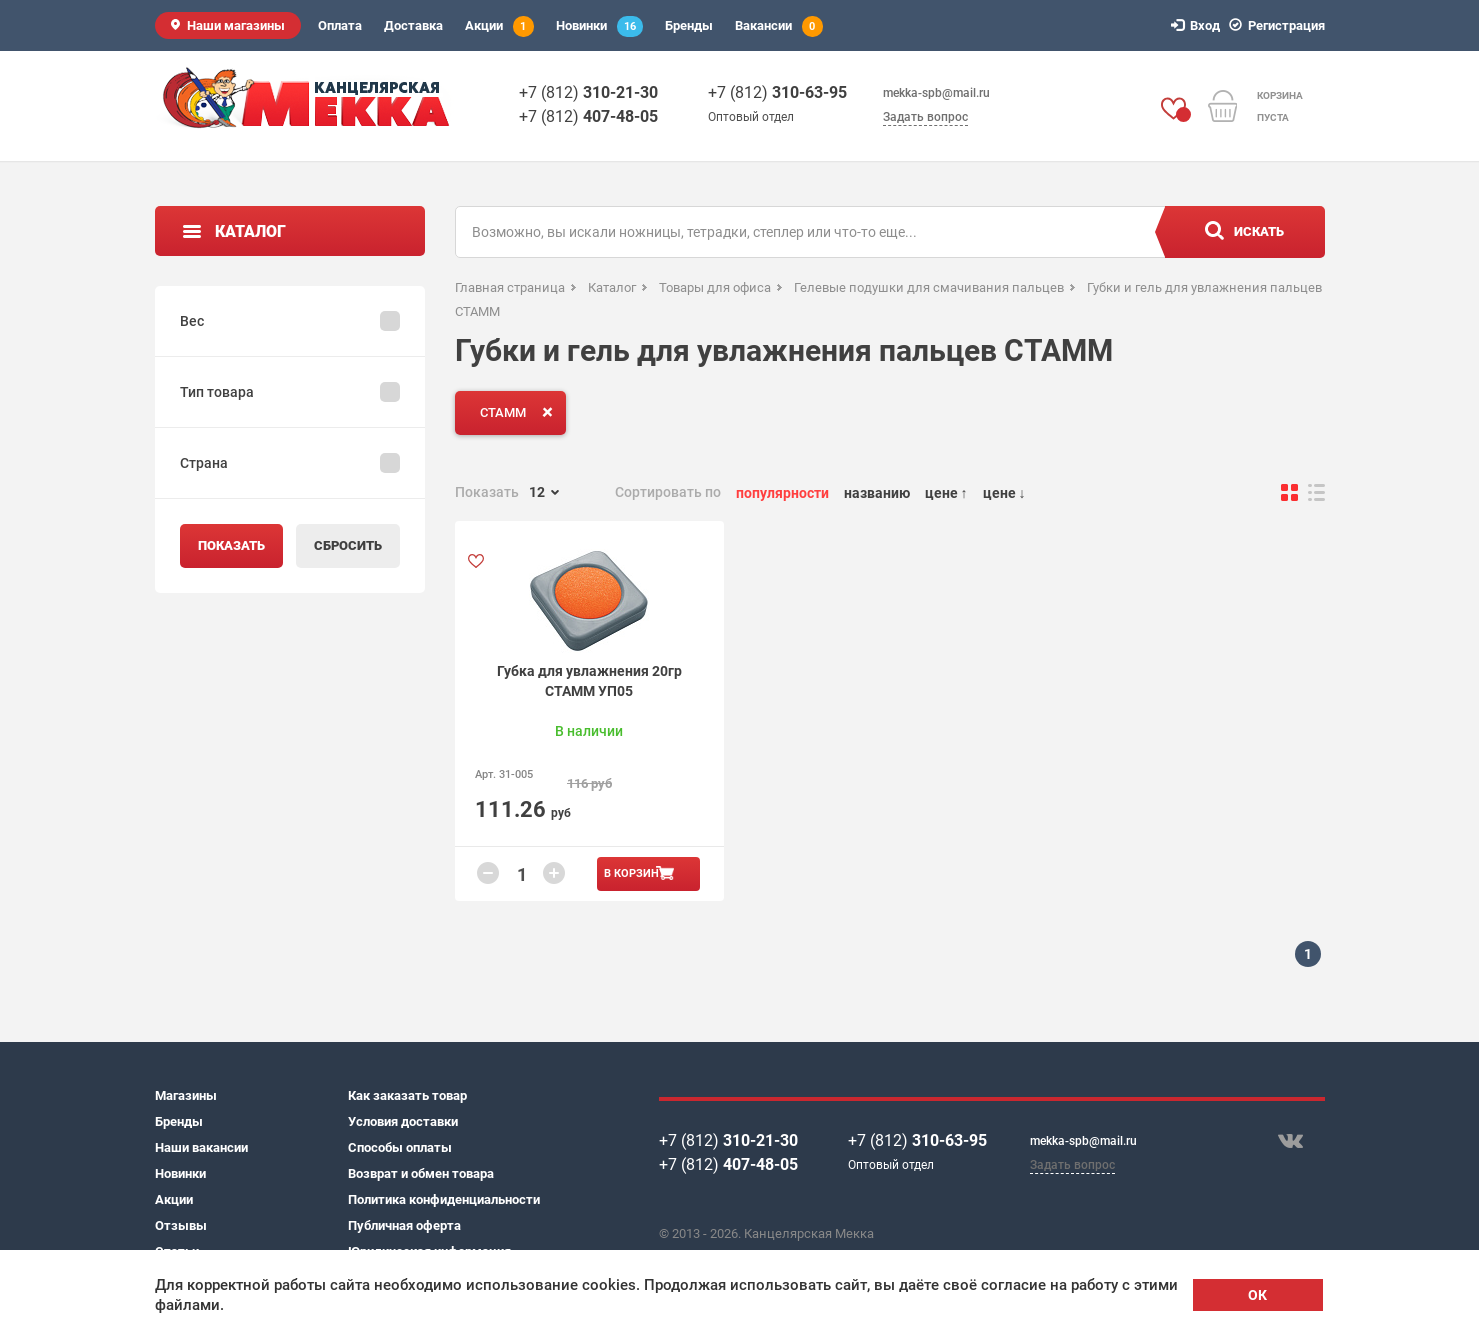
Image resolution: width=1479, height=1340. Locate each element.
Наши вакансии (201, 1147)
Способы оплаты (400, 1147)
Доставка (413, 25)
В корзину (635, 873)
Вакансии (779, 26)
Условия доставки (403, 1121)
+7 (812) (588, 92)
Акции (499, 26)
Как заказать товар (407, 1095)
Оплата (340, 25)
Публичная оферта (404, 1225)
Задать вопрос (925, 117)
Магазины (186, 1095)
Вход (1198, 25)
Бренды (689, 25)
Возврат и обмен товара (421, 1173)
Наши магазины (236, 25)
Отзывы (181, 1225)
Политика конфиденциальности (444, 1199)
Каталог (250, 231)
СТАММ (520, 412)
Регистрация (1280, 25)
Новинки (599, 26)
